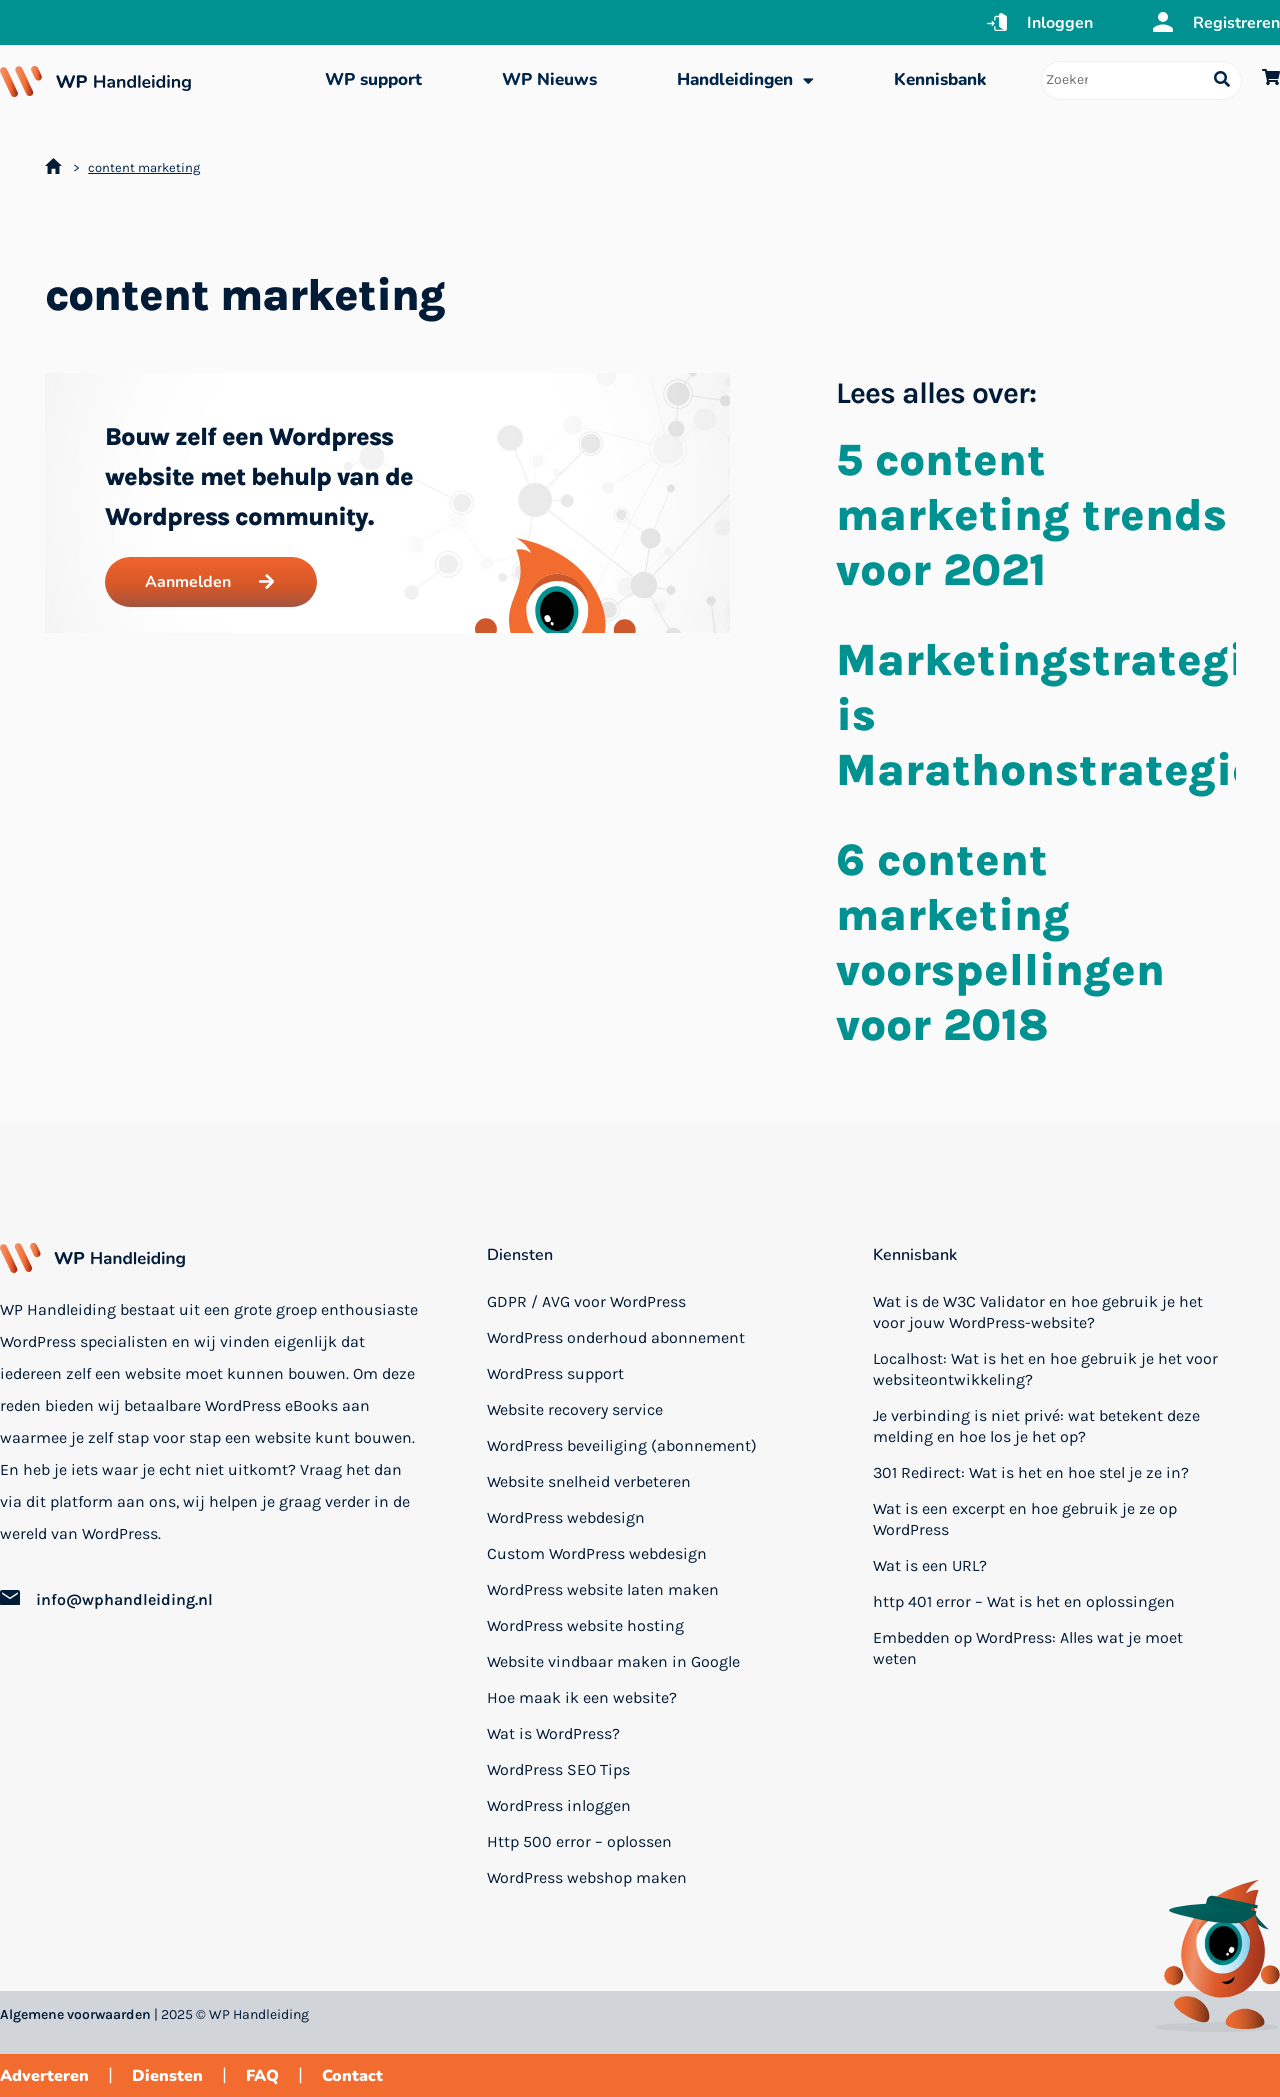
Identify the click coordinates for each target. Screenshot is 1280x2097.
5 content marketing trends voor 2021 (1031, 515)
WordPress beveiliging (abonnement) (622, 1445)
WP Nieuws (549, 79)
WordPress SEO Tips (558, 1769)
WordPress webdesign (566, 1517)
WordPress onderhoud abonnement (616, 1337)
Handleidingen (745, 80)
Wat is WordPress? (553, 1733)
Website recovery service (575, 1409)
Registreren (1236, 23)
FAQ (262, 2076)
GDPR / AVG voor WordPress (586, 1301)
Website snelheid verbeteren (589, 1481)
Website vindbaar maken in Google (613, 1661)
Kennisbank (940, 79)
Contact (352, 2076)
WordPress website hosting (585, 1625)
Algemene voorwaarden (75, 2014)
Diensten (520, 1255)
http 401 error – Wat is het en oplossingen (1024, 1601)
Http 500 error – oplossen (579, 1841)
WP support (373, 79)
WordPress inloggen (559, 1805)
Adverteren (44, 2076)
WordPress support (555, 1373)
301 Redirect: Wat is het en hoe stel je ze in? (1031, 1472)
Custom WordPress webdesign (597, 1553)
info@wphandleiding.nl (124, 1599)
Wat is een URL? (930, 1565)
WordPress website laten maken (603, 1589)
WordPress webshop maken (587, 1877)
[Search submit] (1222, 80)
